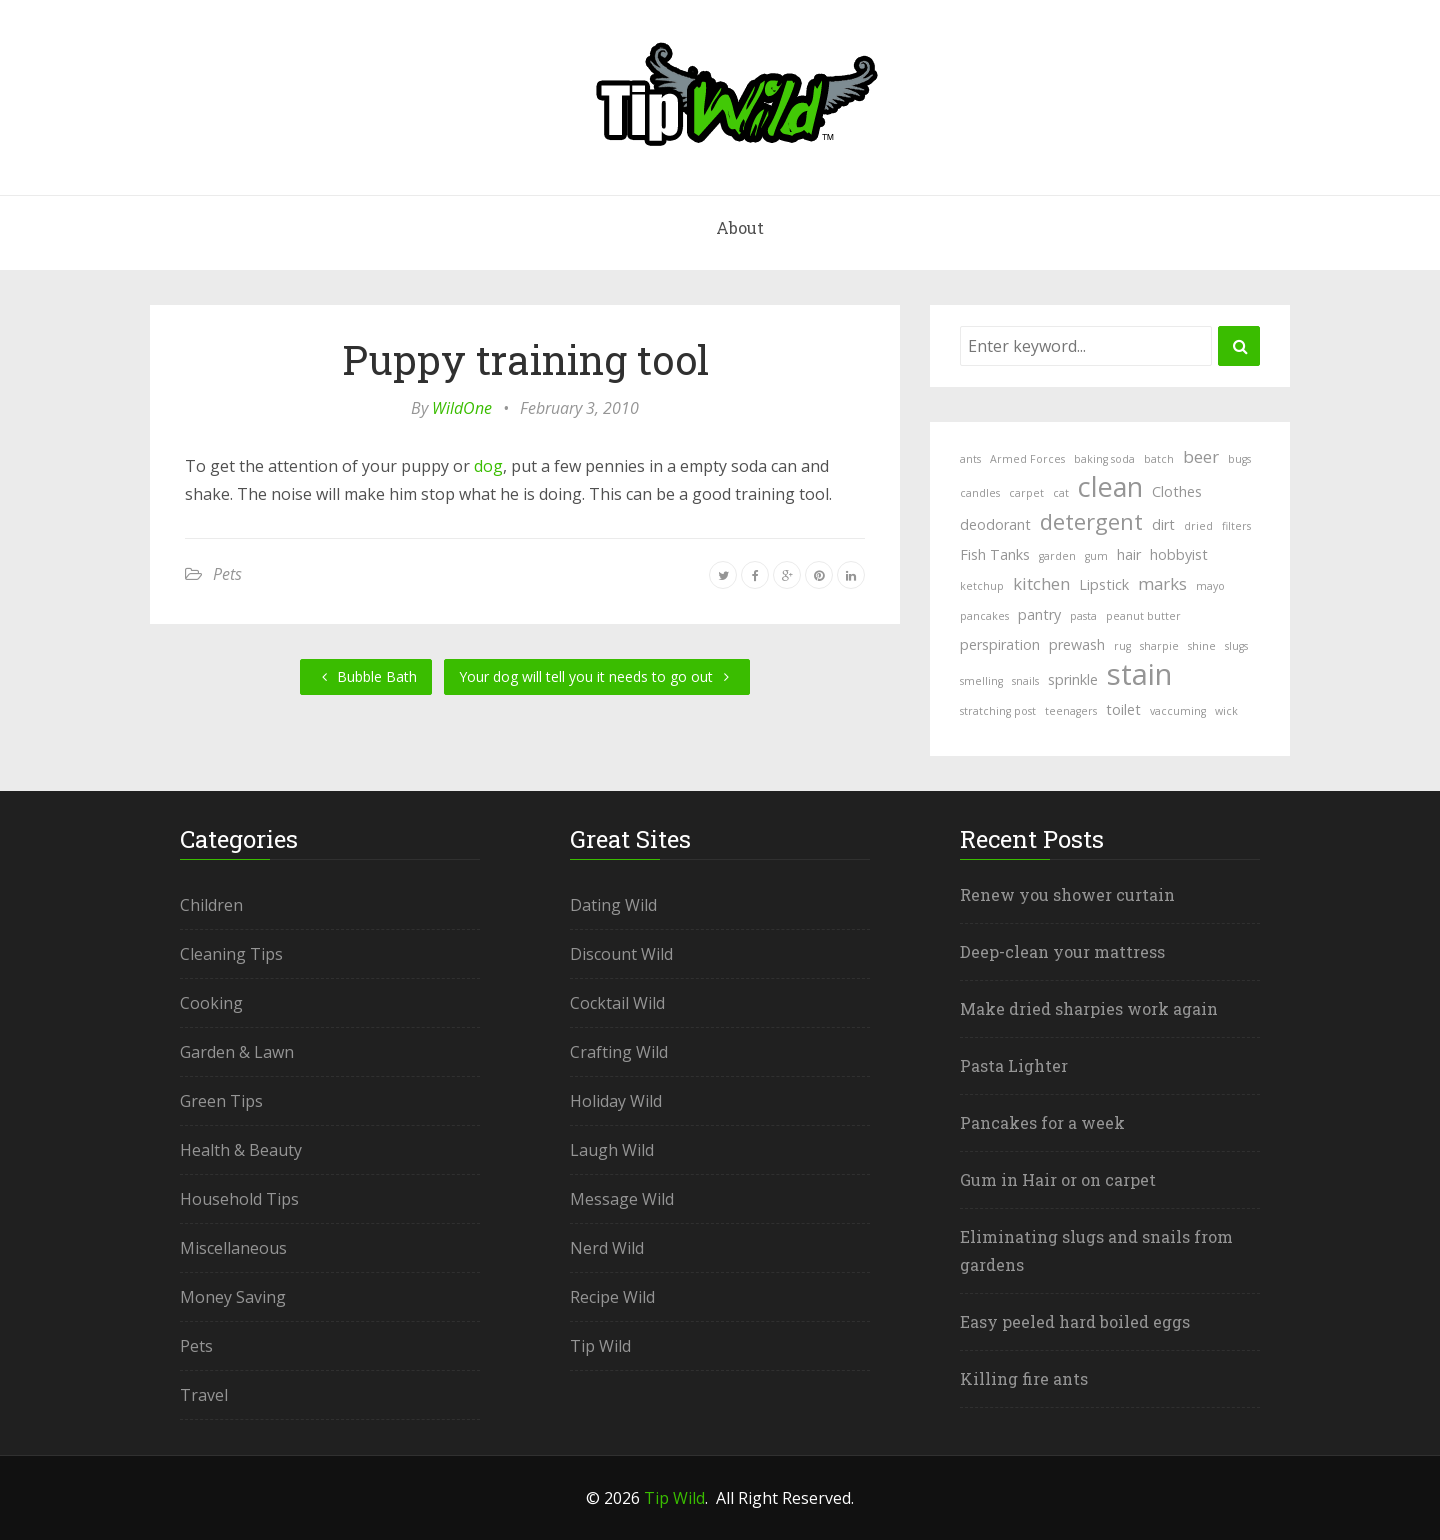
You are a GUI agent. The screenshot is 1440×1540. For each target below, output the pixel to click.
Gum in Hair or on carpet (1058, 1179)
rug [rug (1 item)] (1122, 646)
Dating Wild (613, 905)
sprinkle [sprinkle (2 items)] (1073, 679)
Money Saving (233, 1297)
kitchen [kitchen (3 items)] (1041, 583)
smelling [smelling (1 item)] (981, 681)
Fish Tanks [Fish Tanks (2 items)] (995, 554)
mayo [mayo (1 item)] (1210, 586)
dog (488, 466)
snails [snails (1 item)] (1025, 681)
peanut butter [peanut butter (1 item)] (1143, 616)
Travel (204, 1395)
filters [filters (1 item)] (1236, 526)
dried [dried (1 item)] (1198, 526)
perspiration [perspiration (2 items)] (1000, 644)
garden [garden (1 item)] (1057, 556)
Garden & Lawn (237, 1052)
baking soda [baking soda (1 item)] (1104, 459)
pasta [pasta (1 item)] (1083, 616)
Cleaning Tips (231, 954)
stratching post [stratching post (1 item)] (998, 711)
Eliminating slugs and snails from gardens (1096, 1250)
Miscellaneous (233, 1248)
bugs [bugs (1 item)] (1239, 459)
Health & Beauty (241, 1150)
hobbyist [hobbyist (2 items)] (1179, 554)
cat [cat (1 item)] (1061, 493)
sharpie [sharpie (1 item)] (1159, 646)
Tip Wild (600, 1346)
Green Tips (221, 1101)
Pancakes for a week (1042, 1122)
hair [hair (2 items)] (1129, 554)
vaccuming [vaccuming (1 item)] (1178, 711)
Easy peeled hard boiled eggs (1075, 1321)
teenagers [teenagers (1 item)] (1071, 711)
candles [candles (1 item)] (980, 493)
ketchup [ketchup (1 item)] (982, 586)
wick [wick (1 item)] (1226, 711)
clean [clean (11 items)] (1110, 487)
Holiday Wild (616, 1101)
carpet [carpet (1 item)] (1026, 493)
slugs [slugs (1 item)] (1236, 646)
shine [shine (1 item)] (1202, 646)
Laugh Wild (612, 1150)
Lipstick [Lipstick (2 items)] (1104, 584)
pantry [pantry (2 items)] (1039, 614)
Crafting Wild (619, 1052)
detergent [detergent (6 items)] (1091, 521)
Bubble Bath (366, 676)
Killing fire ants (1024, 1378)
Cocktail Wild (617, 1003)
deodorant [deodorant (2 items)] (995, 524)
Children (211, 905)
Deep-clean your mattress (1062, 951)
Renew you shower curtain (1067, 894)
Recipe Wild (612, 1297)
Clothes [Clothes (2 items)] (1177, 491)
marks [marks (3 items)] (1162, 583)
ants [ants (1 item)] (970, 459)
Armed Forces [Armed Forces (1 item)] (1027, 459)
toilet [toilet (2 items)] (1123, 709)
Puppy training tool (525, 359)
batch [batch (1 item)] (1159, 459)
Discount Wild (621, 954)
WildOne (462, 408)
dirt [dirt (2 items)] (1163, 524)
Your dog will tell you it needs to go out (597, 676)
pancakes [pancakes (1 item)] (984, 616)
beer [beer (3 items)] (1201, 456)
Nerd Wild (607, 1248)
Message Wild (622, 1199)
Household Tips (239, 1199)
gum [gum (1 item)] (1096, 556)
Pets (227, 574)
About (740, 227)
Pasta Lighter (1014, 1065)
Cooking (211, 1003)
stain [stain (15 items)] (1139, 674)
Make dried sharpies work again (1089, 1008)
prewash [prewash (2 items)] (1077, 644)
